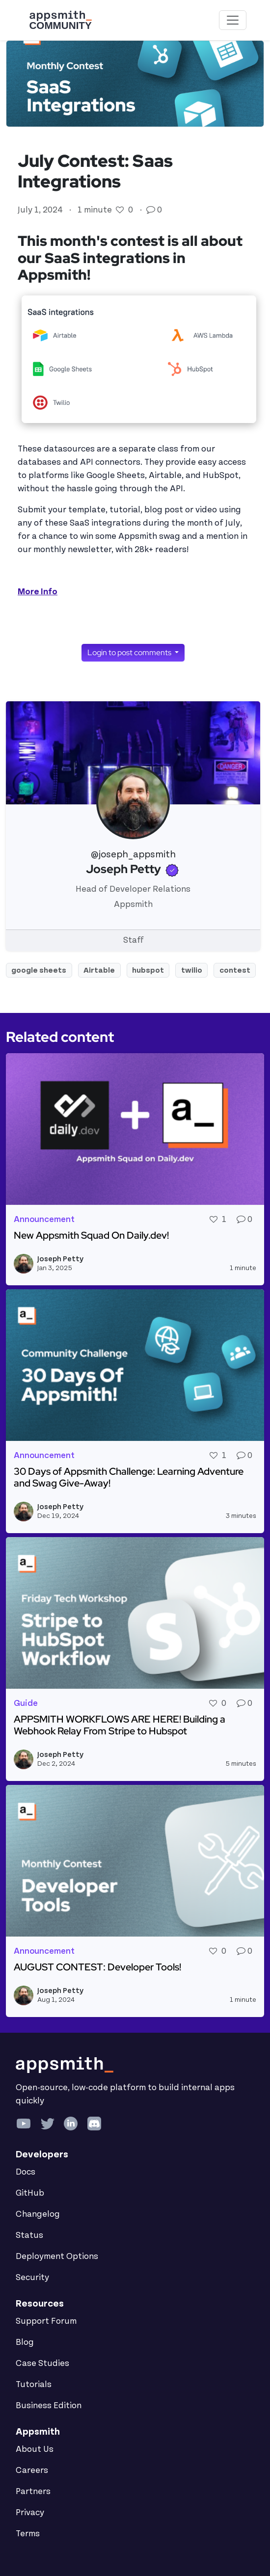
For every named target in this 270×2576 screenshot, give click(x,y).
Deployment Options (57, 2256)
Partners (33, 2491)
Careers (32, 2470)
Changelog (38, 2214)
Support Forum (46, 2321)
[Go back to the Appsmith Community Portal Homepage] (60, 20)
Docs (25, 2172)
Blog (25, 2342)
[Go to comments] (151, 210)
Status (29, 2235)
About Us (35, 2449)
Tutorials (34, 2384)
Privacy (30, 2512)
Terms (28, 2533)
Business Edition (48, 2405)
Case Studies (42, 2363)
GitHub (30, 2193)
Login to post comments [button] (130, 652)
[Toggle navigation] (232, 20)
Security (32, 2277)
